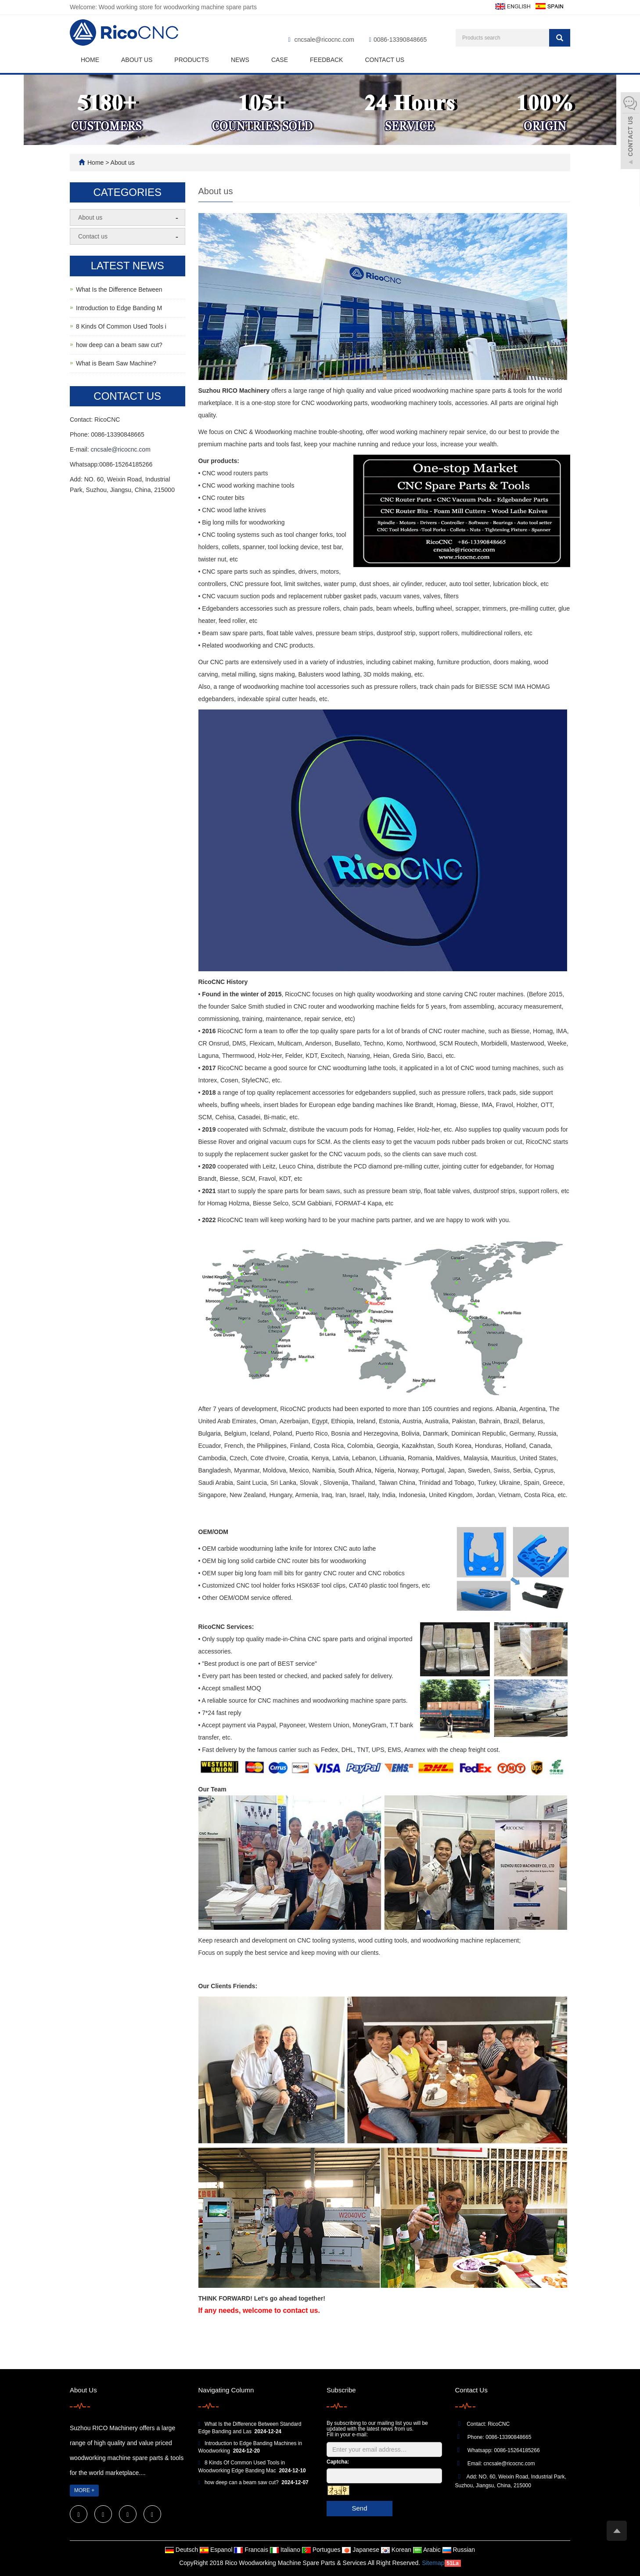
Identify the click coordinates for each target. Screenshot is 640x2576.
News (240, 59)
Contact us (384, 59)
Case (279, 59)
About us (136, 59)
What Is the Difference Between (119, 289)
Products (191, 59)
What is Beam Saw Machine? (116, 363)
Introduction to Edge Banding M (119, 307)
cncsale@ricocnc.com (324, 39)
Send (359, 2508)
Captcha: (338, 2462)
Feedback (326, 59)
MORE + (84, 2490)
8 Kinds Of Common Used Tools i (121, 326)
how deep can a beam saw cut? (119, 344)
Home (90, 59)
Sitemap (433, 2562)
